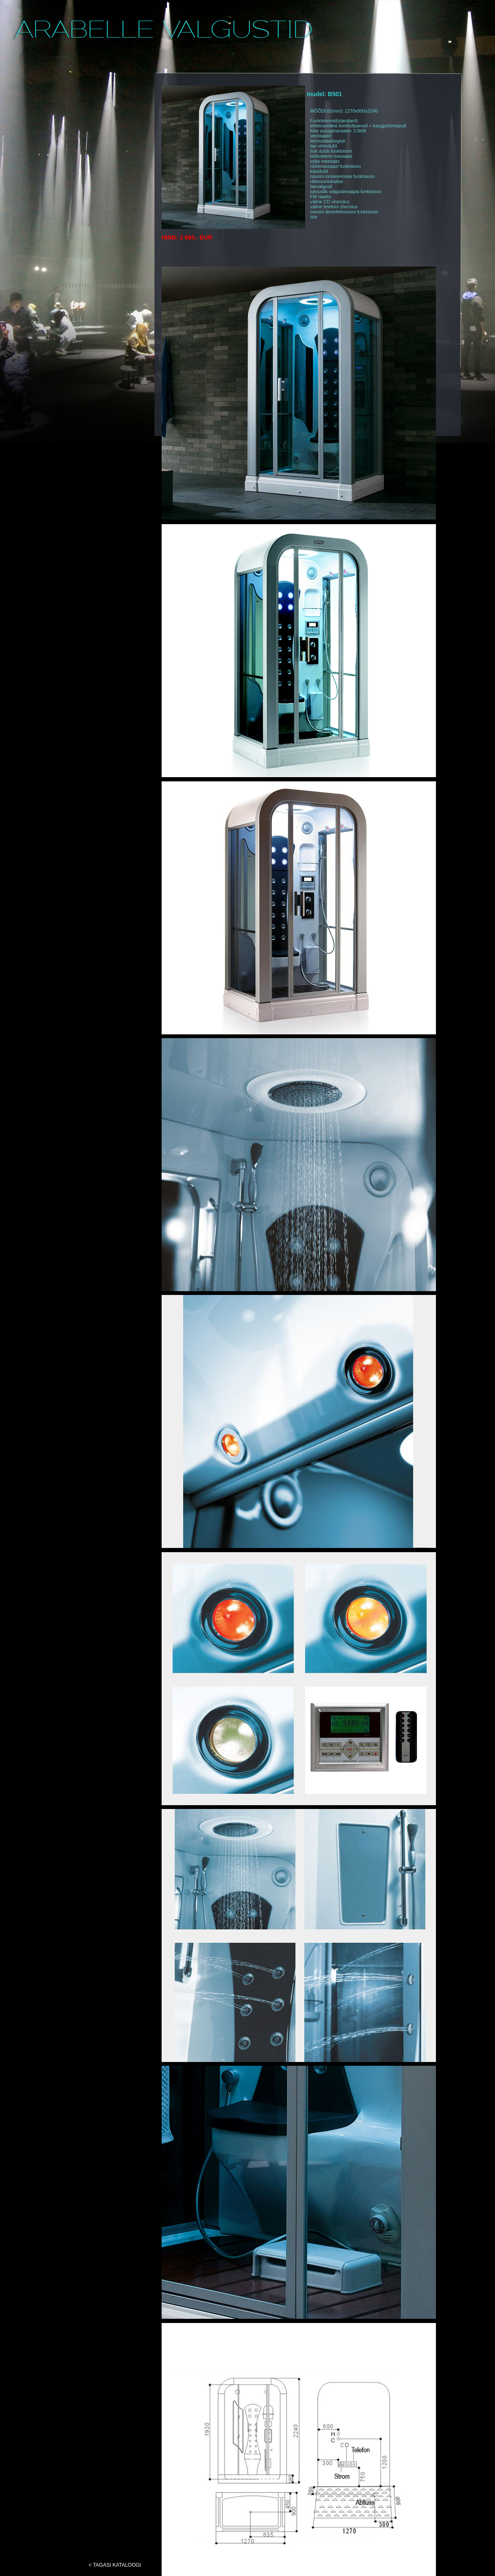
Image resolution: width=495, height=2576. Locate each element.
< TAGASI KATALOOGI (115, 2565)
